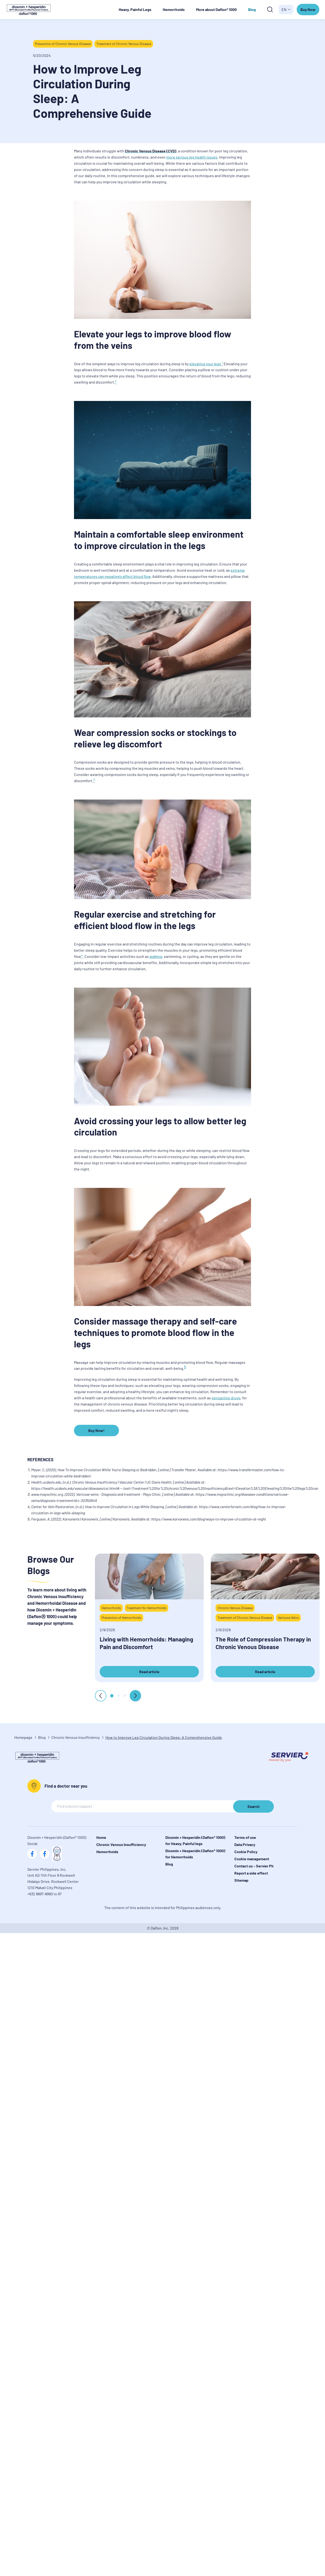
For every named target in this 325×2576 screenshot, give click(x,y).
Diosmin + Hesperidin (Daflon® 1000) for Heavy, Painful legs (195, 1840)
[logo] (31, 9)
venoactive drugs (226, 1398)
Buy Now (308, 11)
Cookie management (251, 1858)
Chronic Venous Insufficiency (75, 1737)
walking (155, 956)
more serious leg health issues (191, 157)
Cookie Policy (245, 1851)
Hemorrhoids (174, 9)
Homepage (23, 1737)
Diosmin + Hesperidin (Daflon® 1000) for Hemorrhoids (195, 1853)
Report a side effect (251, 1873)
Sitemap (241, 1880)
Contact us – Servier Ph (254, 1866)
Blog (252, 9)
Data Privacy (244, 1844)
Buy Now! (96, 1430)
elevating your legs (205, 363)
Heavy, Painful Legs (135, 9)
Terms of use (245, 1837)
